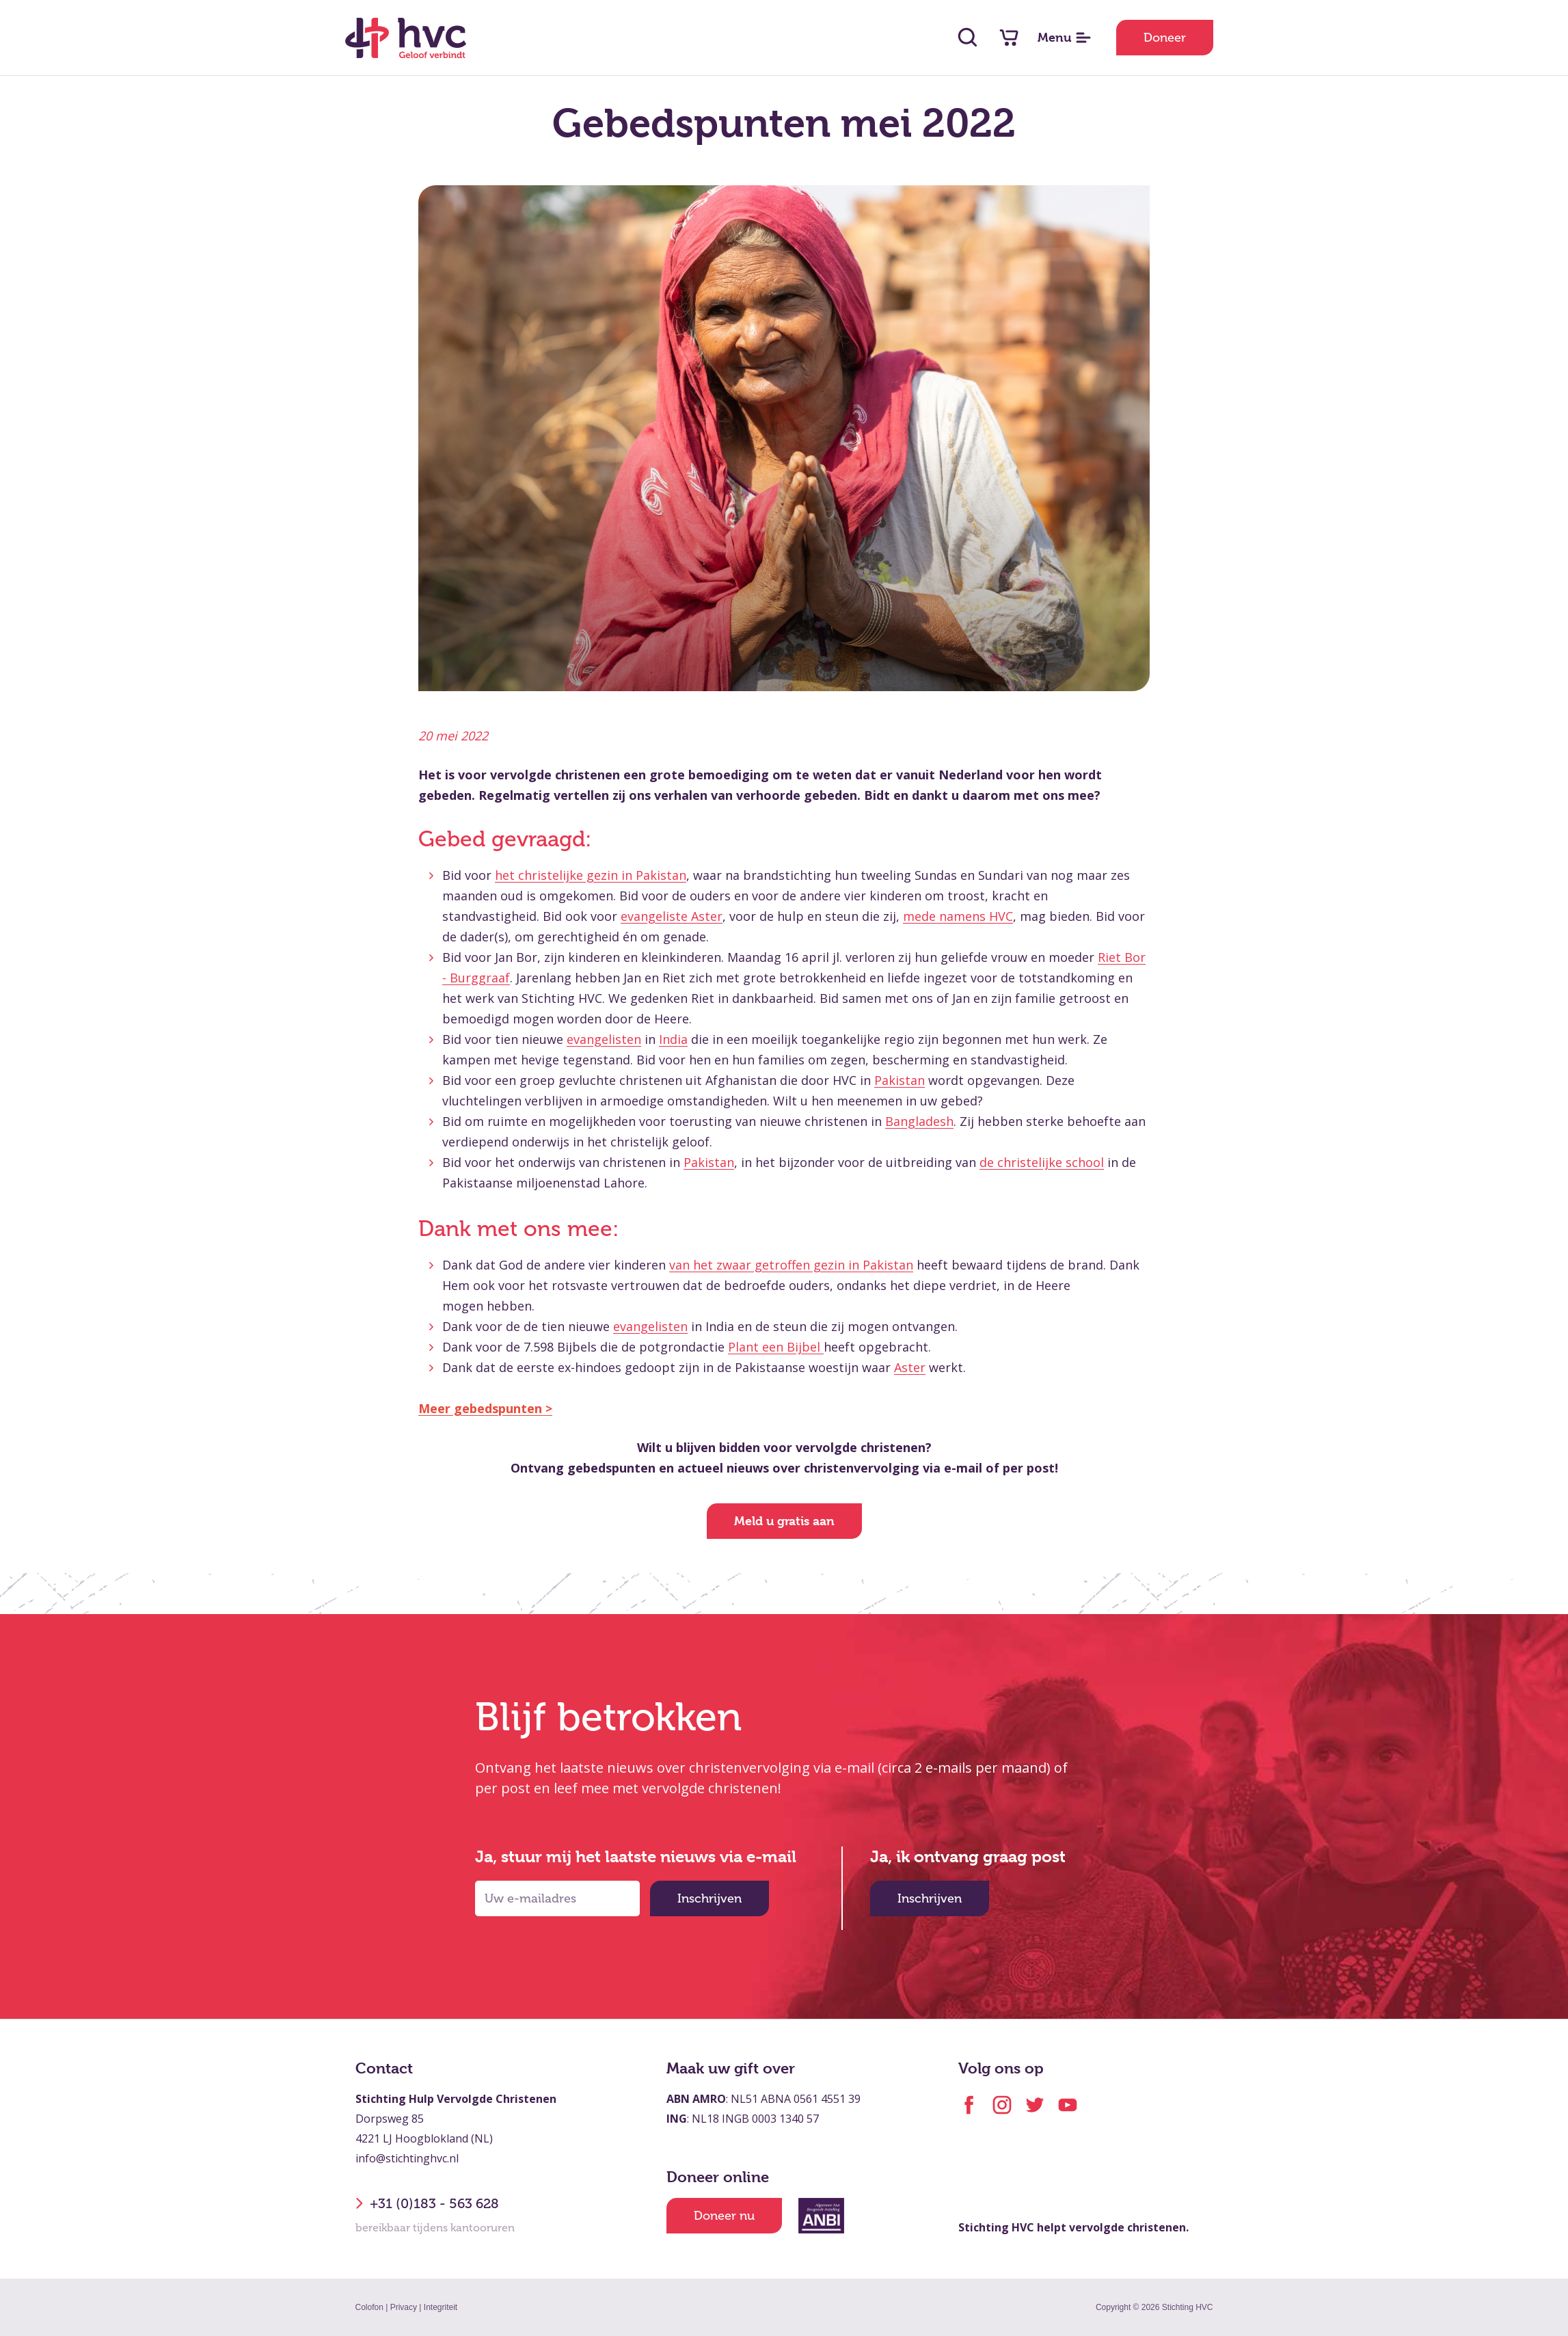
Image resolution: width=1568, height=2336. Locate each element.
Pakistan (899, 1080)
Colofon (369, 2307)
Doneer (1165, 37)
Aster (909, 1367)
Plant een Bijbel (776, 1347)
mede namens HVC (958, 916)
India (673, 1039)
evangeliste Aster (671, 916)
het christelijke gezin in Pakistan (590, 875)
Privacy (403, 2307)
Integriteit (440, 2307)
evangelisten (604, 1039)
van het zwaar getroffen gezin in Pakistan (791, 1265)
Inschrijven (709, 1898)
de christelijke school (1041, 1162)
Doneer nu (724, 2215)
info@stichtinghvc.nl (407, 2158)
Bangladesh (919, 1121)
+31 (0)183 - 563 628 (427, 2203)
